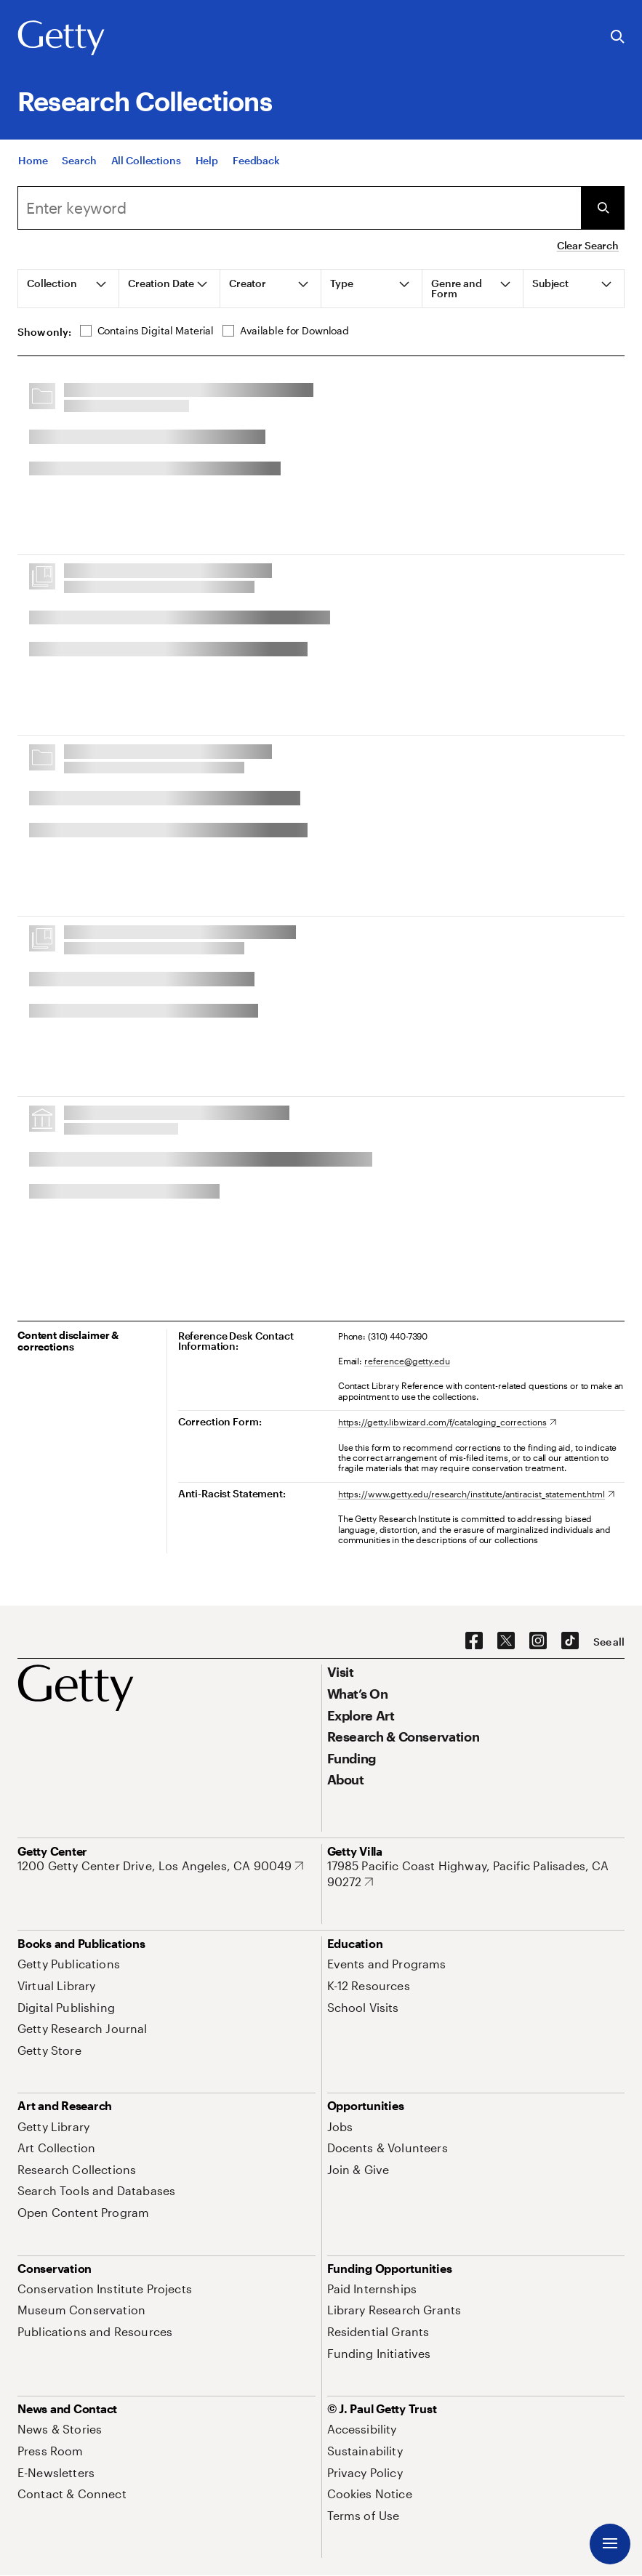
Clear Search (588, 245)
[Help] (207, 175)
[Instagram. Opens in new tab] (538, 1641)
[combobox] (299, 208)
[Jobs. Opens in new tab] (340, 2126)
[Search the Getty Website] (618, 37)
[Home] (32, 175)
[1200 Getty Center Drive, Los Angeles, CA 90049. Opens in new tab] (160, 1866)
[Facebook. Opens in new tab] (474, 1641)
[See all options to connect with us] (609, 1642)
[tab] (68, 288)
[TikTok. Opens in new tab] (570, 1641)
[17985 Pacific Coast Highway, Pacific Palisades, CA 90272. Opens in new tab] (476, 1873)
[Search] (79, 175)
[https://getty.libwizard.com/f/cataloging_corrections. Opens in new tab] (447, 1422)
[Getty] (61, 38)
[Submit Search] (603, 208)
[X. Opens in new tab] (506, 1641)
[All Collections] (146, 175)
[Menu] (610, 2544)
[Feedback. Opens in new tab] (256, 175)
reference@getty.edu (407, 1361)
